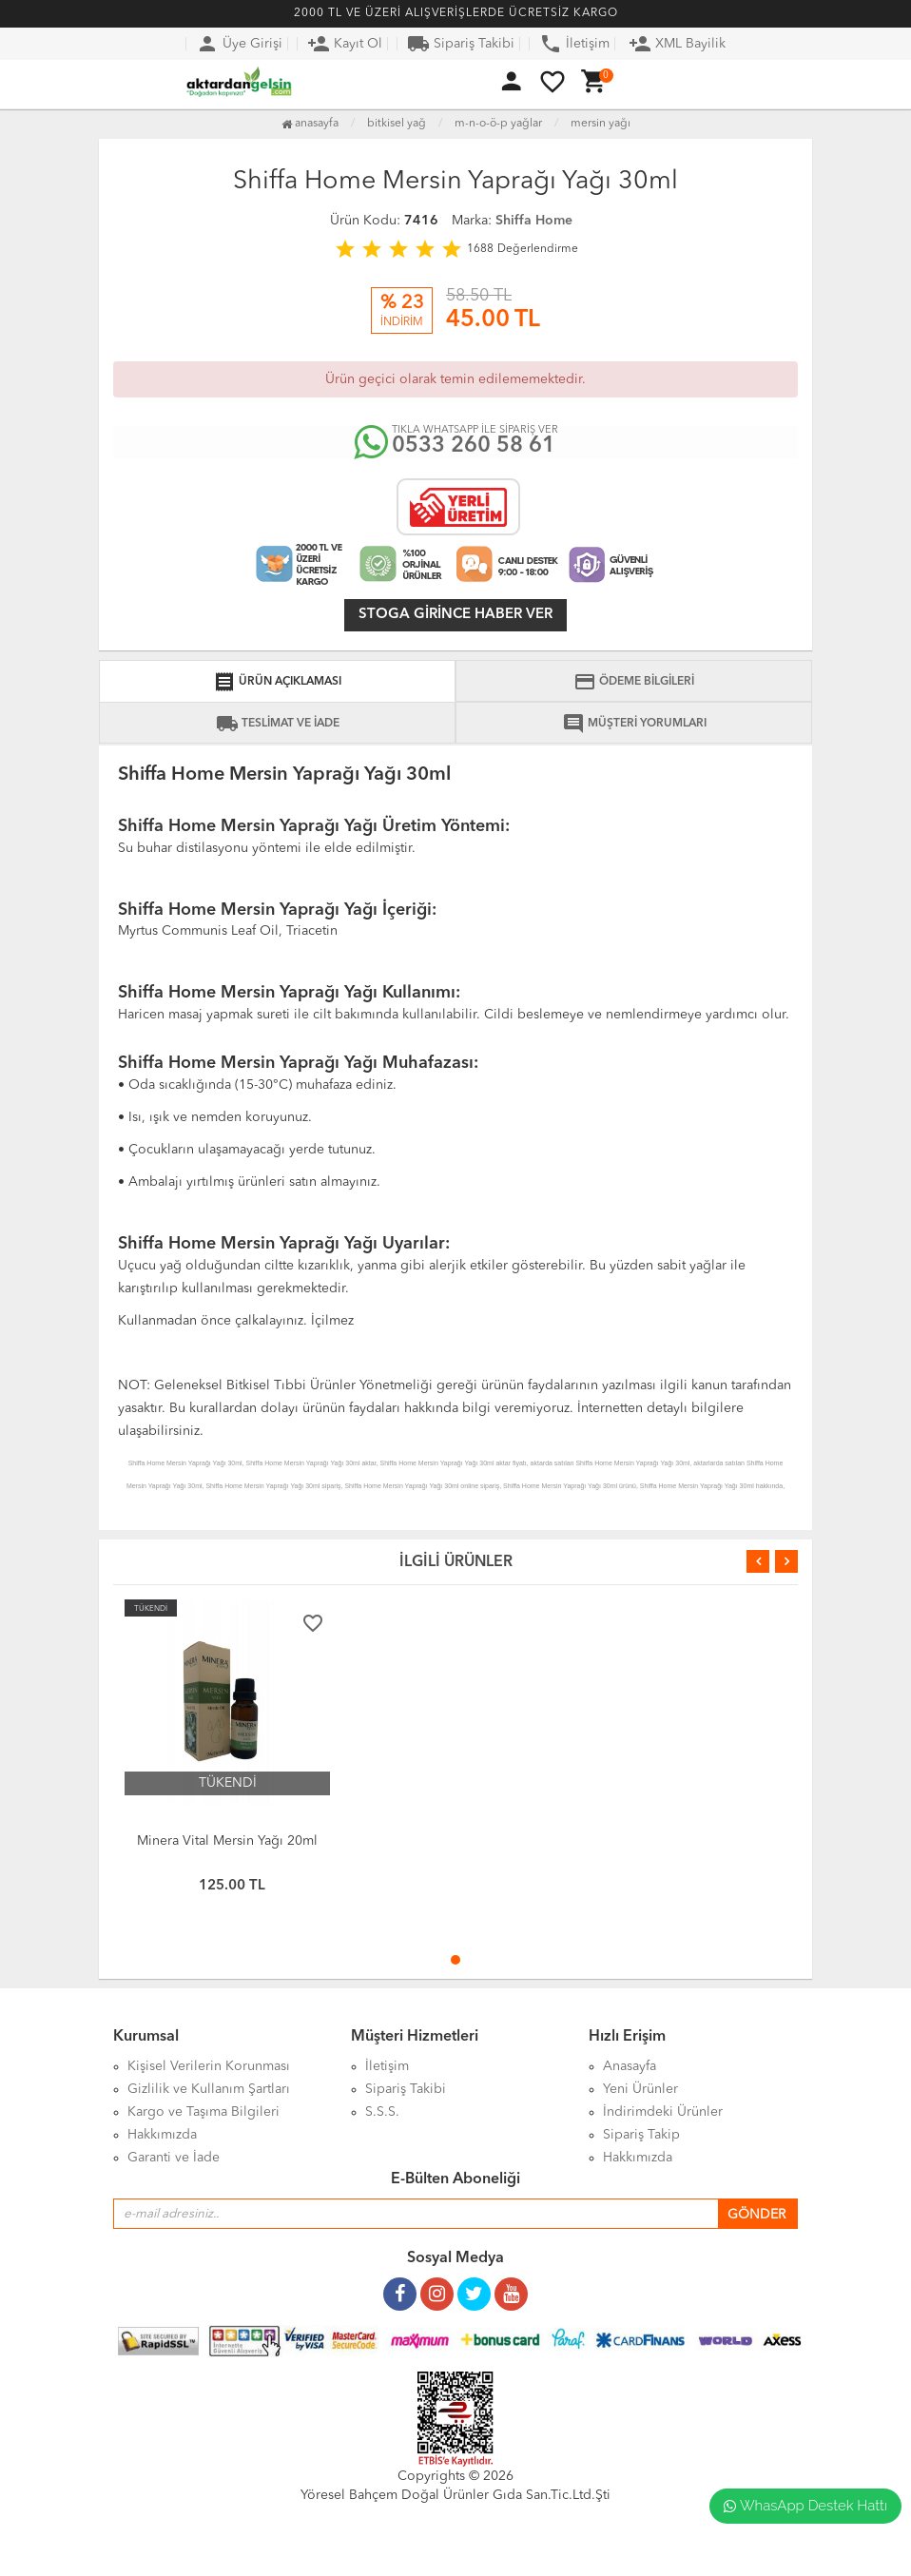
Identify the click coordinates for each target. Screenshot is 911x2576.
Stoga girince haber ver (455, 615)
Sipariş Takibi (460, 43)
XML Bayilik (677, 43)
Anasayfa (310, 123)
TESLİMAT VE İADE (277, 724)
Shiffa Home (533, 220)
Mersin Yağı (600, 123)
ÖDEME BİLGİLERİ (633, 682)
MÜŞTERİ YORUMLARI (634, 724)
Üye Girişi (239, 43)
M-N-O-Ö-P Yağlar (498, 123)
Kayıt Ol (344, 43)
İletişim (574, 43)
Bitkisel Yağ (396, 123)
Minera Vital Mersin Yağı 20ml (227, 1841)
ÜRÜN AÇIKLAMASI (277, 682)
